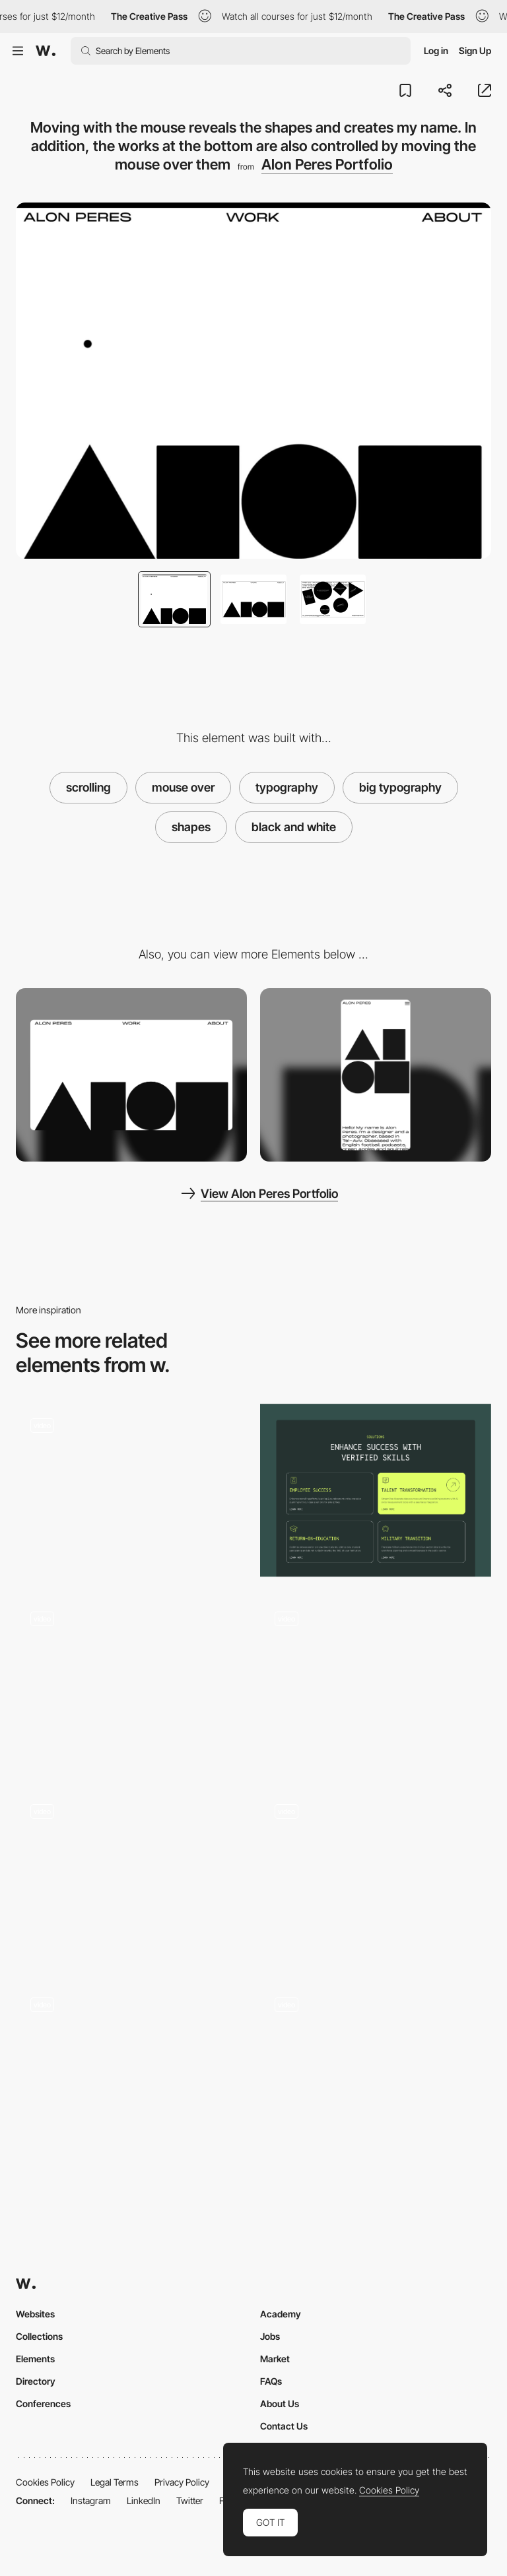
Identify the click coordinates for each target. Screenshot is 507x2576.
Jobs (270, 2336)
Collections (39, 2336)
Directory (35, 2381)
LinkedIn (143, 2500)
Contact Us (284, 2426)
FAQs (271, 2381)
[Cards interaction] (375, 1490)
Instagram (91, 2500)
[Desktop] (131, 1075)
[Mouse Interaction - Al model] (375, 1876)
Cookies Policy (45, 2482)
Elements (35, 2358)
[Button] (131, 1490)
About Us (279, 2403)
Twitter (189, 2500)
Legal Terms (114, 2482)
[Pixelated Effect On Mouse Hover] (131, 2069)
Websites (35, 2313)
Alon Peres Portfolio (327, 164)
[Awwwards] (45, 51)
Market (275, 2358)
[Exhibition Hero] (375, 1683)
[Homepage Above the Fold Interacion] (375, 2069)
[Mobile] (375, 1075)
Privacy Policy (181, 2482)
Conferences (43, 2403)
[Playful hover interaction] (131, 1683)
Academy (280, 2313)
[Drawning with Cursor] (131, 1876)
